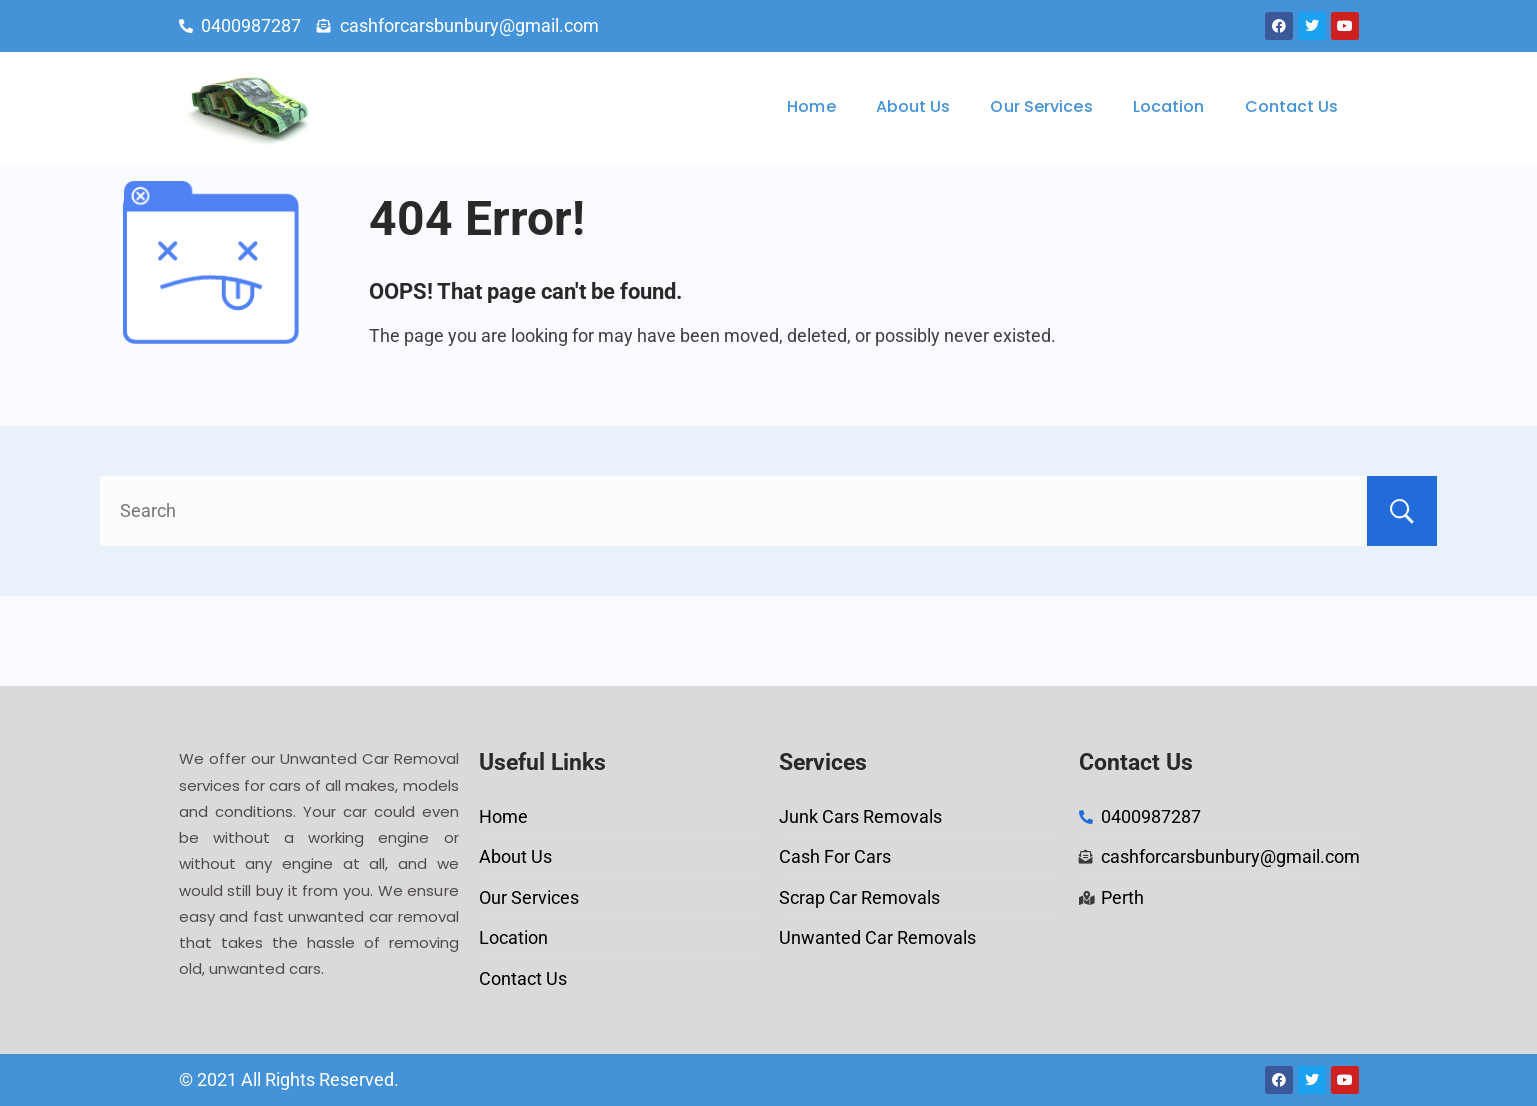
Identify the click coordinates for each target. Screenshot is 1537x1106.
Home (811, 106)
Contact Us (1292, 106)
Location (1169, 106)
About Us (913, 106)
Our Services (1041, 106)
